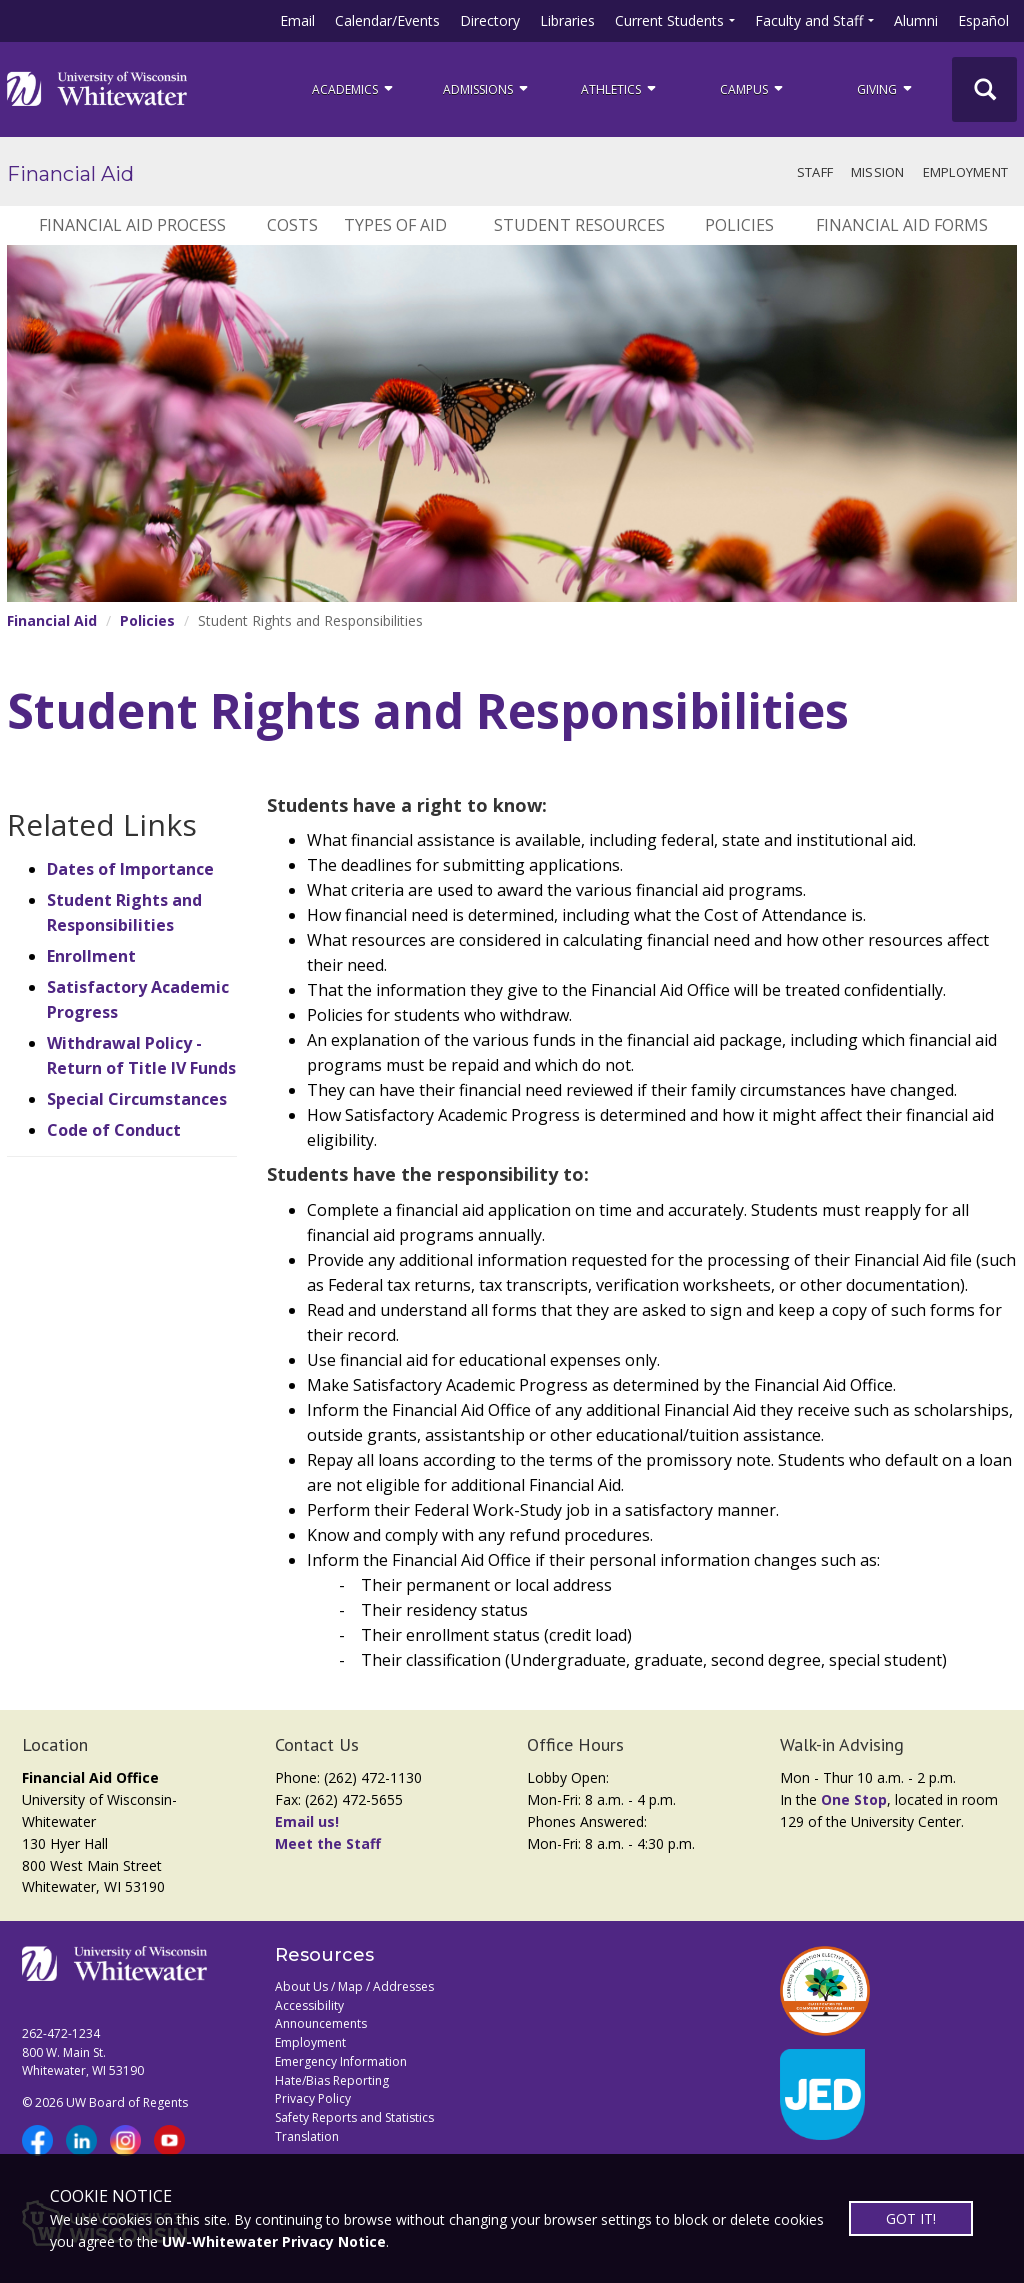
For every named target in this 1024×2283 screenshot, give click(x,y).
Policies (739, 225)
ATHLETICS (620, 88)
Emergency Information (341, 2061)
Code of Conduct (114, 1130)
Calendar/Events (387, 20)
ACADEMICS (354, 88)
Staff (815, 172)
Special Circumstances (137, 1099)
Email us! (307, 1821)
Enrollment (91, 956)
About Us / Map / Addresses (354, 1986)
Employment (966, 172)
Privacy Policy (313, 2098)
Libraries (567, 20)
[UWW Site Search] (984, 89)
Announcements (321, 2023)
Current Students (669, 20)
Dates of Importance (130, 869)
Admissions (487, 88)
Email (297, 20)
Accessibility (309, 2005)
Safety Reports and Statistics (354, 2117)
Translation (307, 2136)
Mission (878, 172)
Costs (292, 225)
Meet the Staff (328, 1843)
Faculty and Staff (809, 20)
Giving (886, 88)
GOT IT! (911, 2218)
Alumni (916, 20)
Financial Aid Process (132, 225)
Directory (490, 20)
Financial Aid (70, 174)
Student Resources (579, 225)
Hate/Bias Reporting (332, 2080)
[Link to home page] (97, 89)
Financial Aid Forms (902, 225)
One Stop (854, 1799)
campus (753, 88)
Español (983, 20)
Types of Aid (395, 225)
